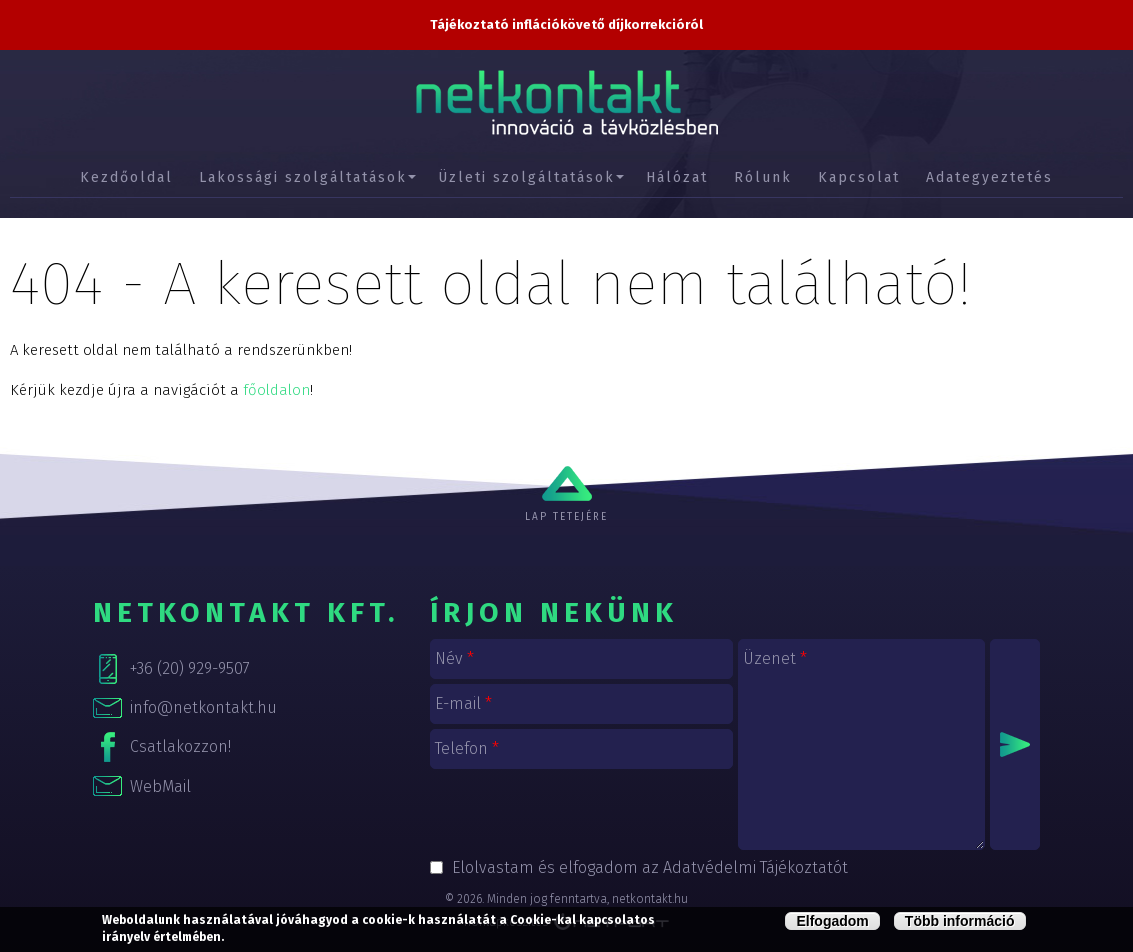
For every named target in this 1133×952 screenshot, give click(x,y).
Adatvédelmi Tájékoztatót (755, 867)
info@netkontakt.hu (203, 707)
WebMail (160, 786)
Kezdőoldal (126, 177)
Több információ (960, 921)
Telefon (467, 748)
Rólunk (763, 177)
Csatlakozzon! (180, 746)
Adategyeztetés (989, 177)
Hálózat (677, 177)
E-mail (463, 703)
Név (454, 658)
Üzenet (775, 658)
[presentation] (582, 813)
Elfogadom (832, 921)
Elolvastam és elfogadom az (650, 867)
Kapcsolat (859, 177)
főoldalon (276, 390)
